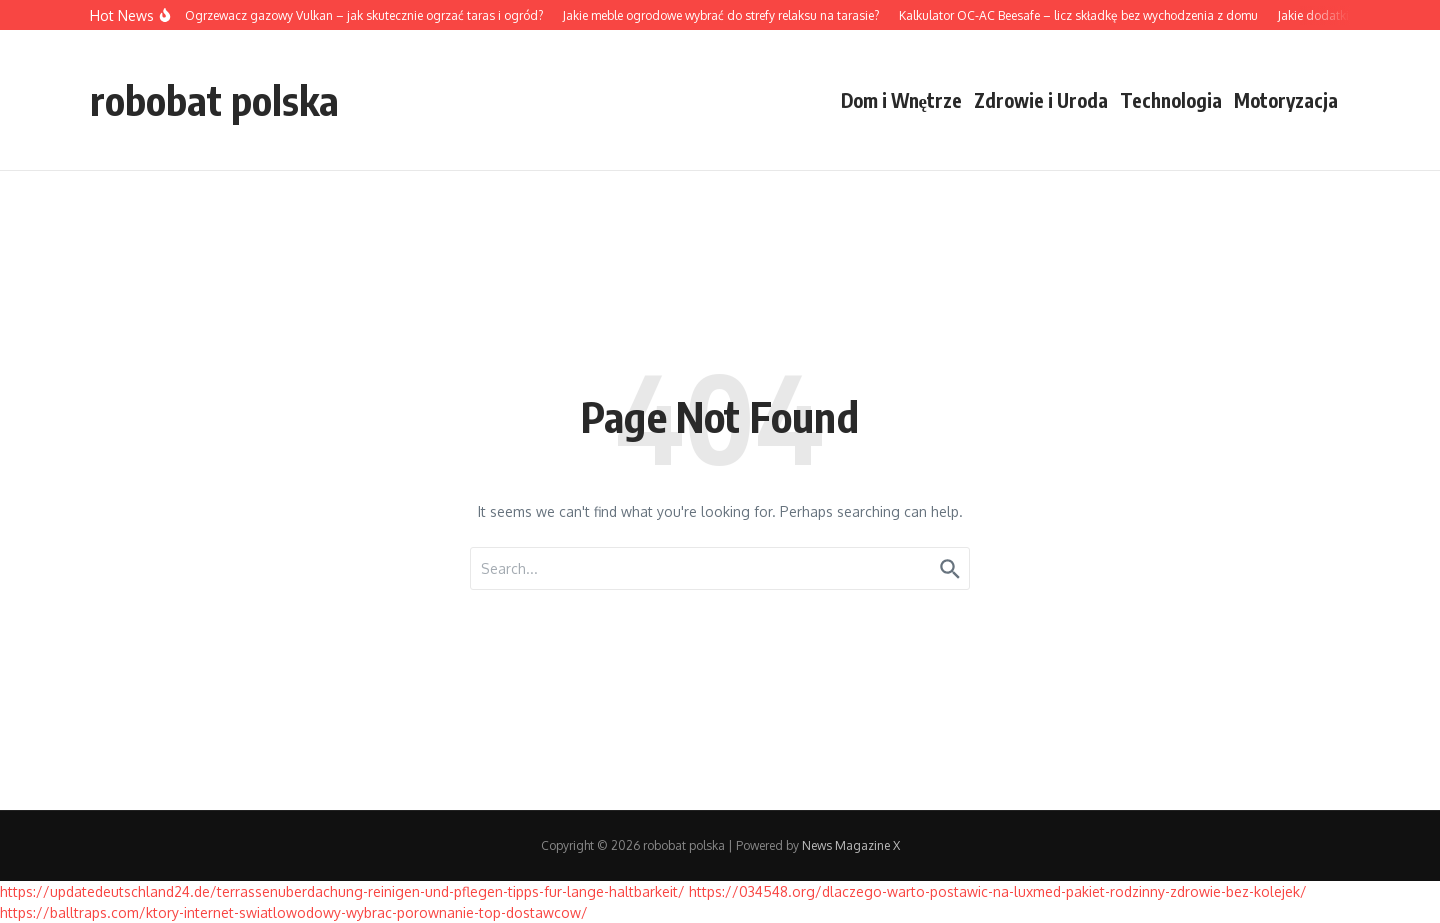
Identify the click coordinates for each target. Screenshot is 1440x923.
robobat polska (214, 100)
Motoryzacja (1286, 100)
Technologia (1171, 100)
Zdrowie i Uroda (1041, 100)
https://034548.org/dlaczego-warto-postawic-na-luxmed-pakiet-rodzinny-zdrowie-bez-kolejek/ (998, 891)
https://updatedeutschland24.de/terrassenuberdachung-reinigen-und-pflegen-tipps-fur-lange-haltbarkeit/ (342, 891)
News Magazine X (851, 845)
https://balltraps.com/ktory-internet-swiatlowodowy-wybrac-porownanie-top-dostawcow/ (294, 912)
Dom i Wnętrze (901, 100)
